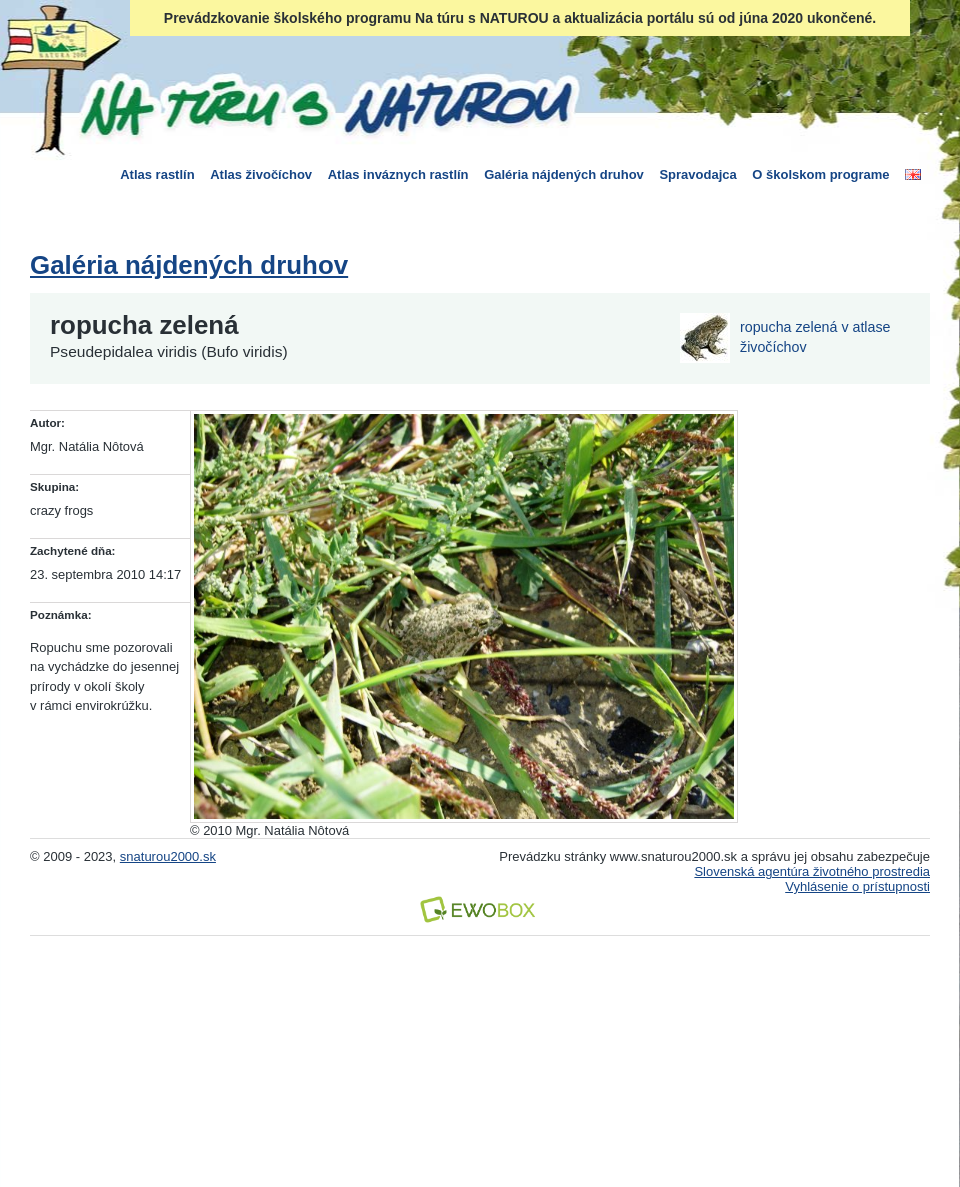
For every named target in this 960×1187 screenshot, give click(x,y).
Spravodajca (697, 174)
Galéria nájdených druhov (564, 174)
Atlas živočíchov (261, 174)
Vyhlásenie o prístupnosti (857, 886)
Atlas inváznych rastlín (398, 174)
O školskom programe (820, 174)
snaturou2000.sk (168, 856)
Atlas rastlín (157, 174)
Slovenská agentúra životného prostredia (812, 871)
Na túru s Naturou (325, 104)
